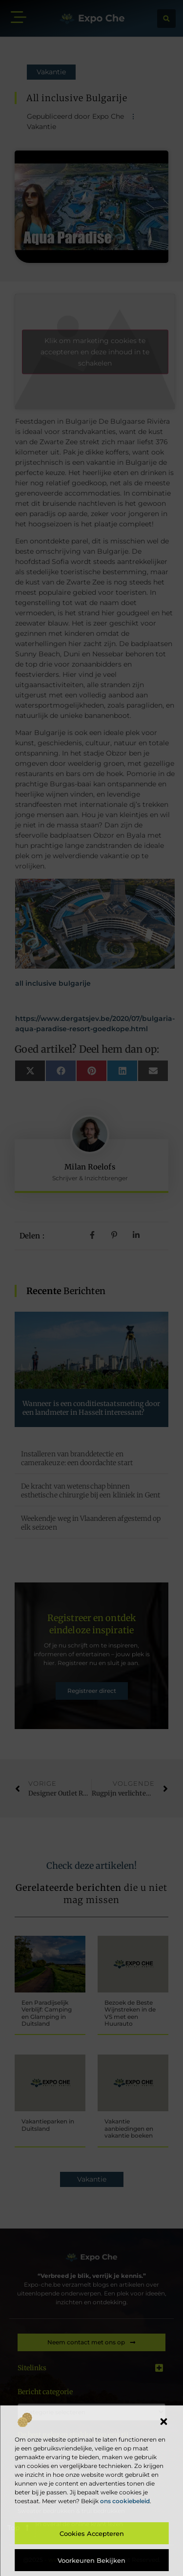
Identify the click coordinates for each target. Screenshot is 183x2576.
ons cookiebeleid (125, 2501)
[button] (163, 2421)
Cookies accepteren (92, 2533)
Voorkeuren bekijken (91, 2560)
